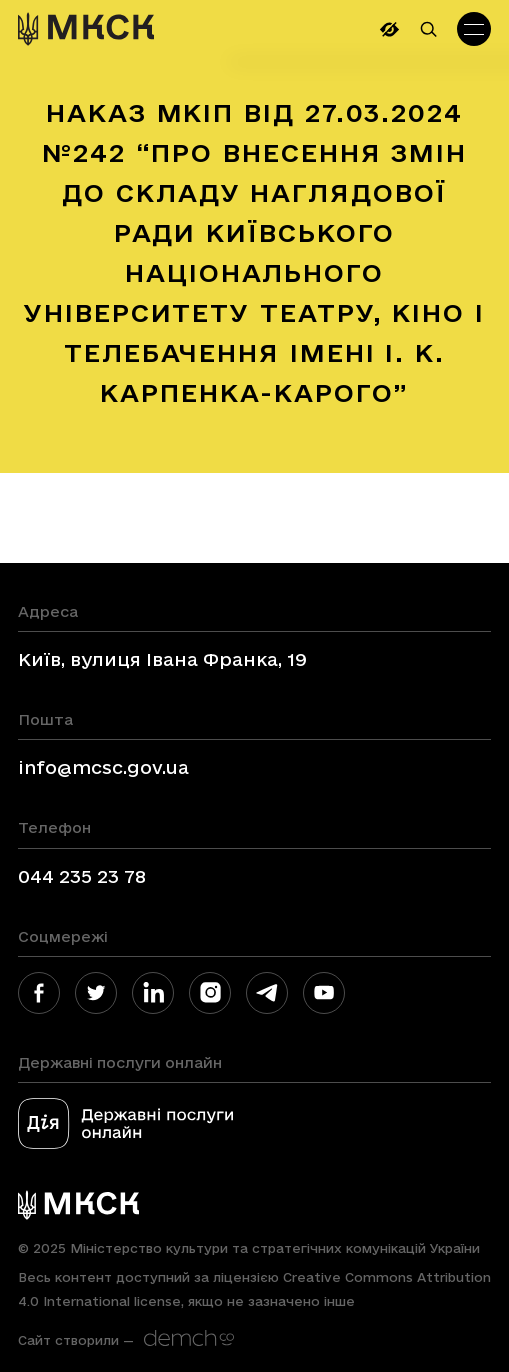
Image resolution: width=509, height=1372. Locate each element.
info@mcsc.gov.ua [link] (103, 767)
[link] (86, 29)
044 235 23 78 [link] (82, 876)
